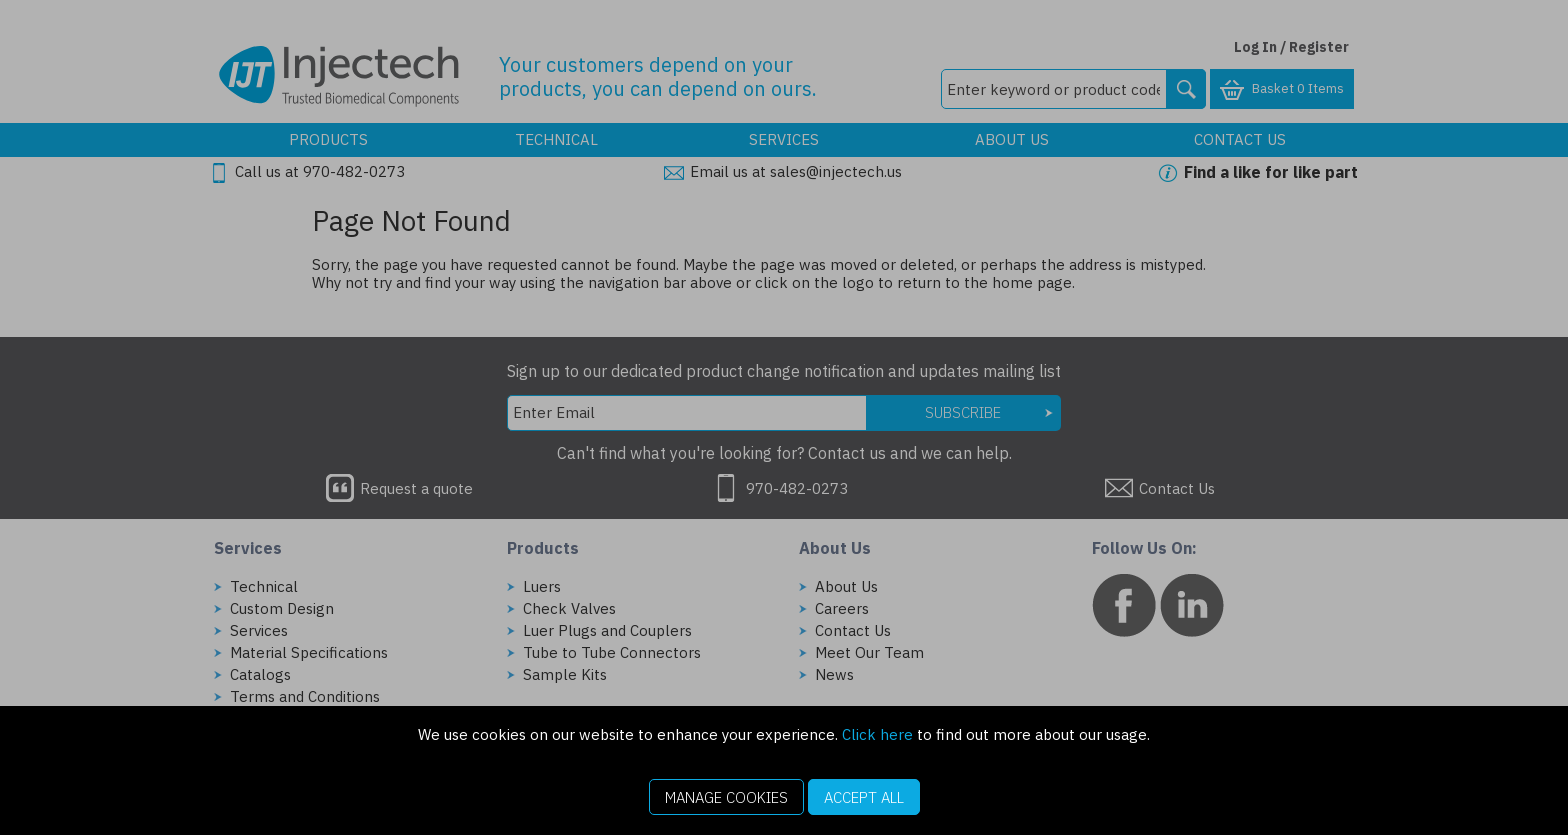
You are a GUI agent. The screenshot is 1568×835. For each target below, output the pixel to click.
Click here (877, 734)
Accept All (864, 797)
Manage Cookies (726, 797)
